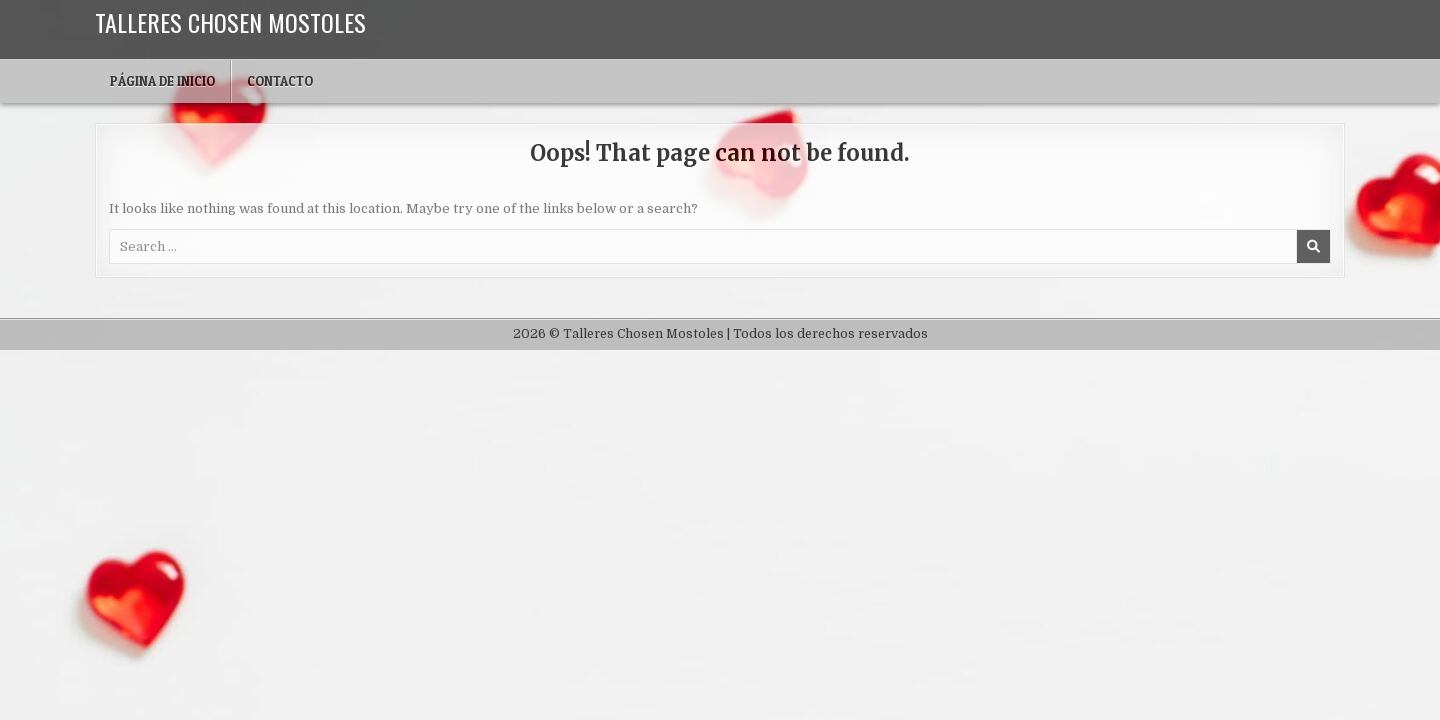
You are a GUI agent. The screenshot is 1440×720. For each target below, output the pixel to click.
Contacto (280, 81)
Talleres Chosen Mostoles (230, 22)
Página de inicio (162, 81)
